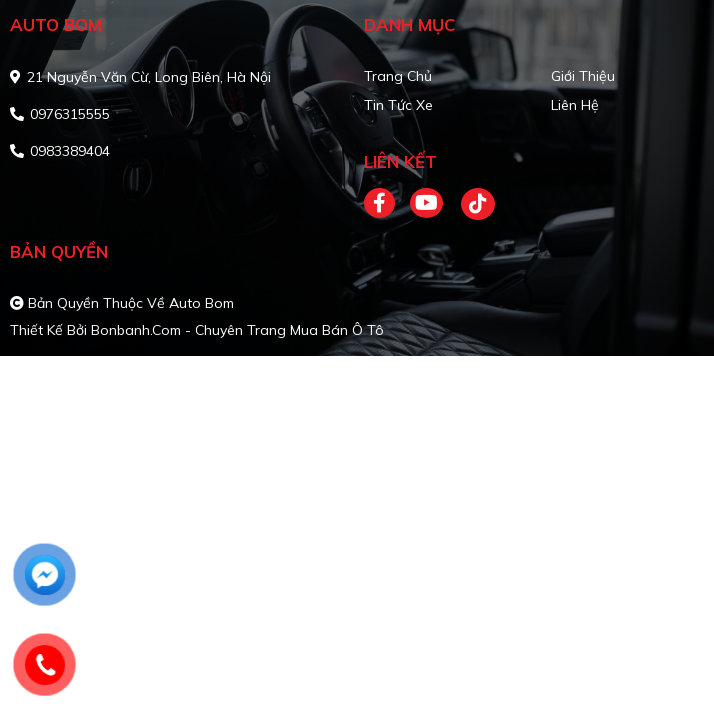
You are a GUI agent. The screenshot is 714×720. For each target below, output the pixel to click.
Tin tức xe (398, 105)
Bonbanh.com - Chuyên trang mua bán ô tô (237, 330)
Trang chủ (398, 76)
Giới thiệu (583, 76)
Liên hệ (575, 105)
